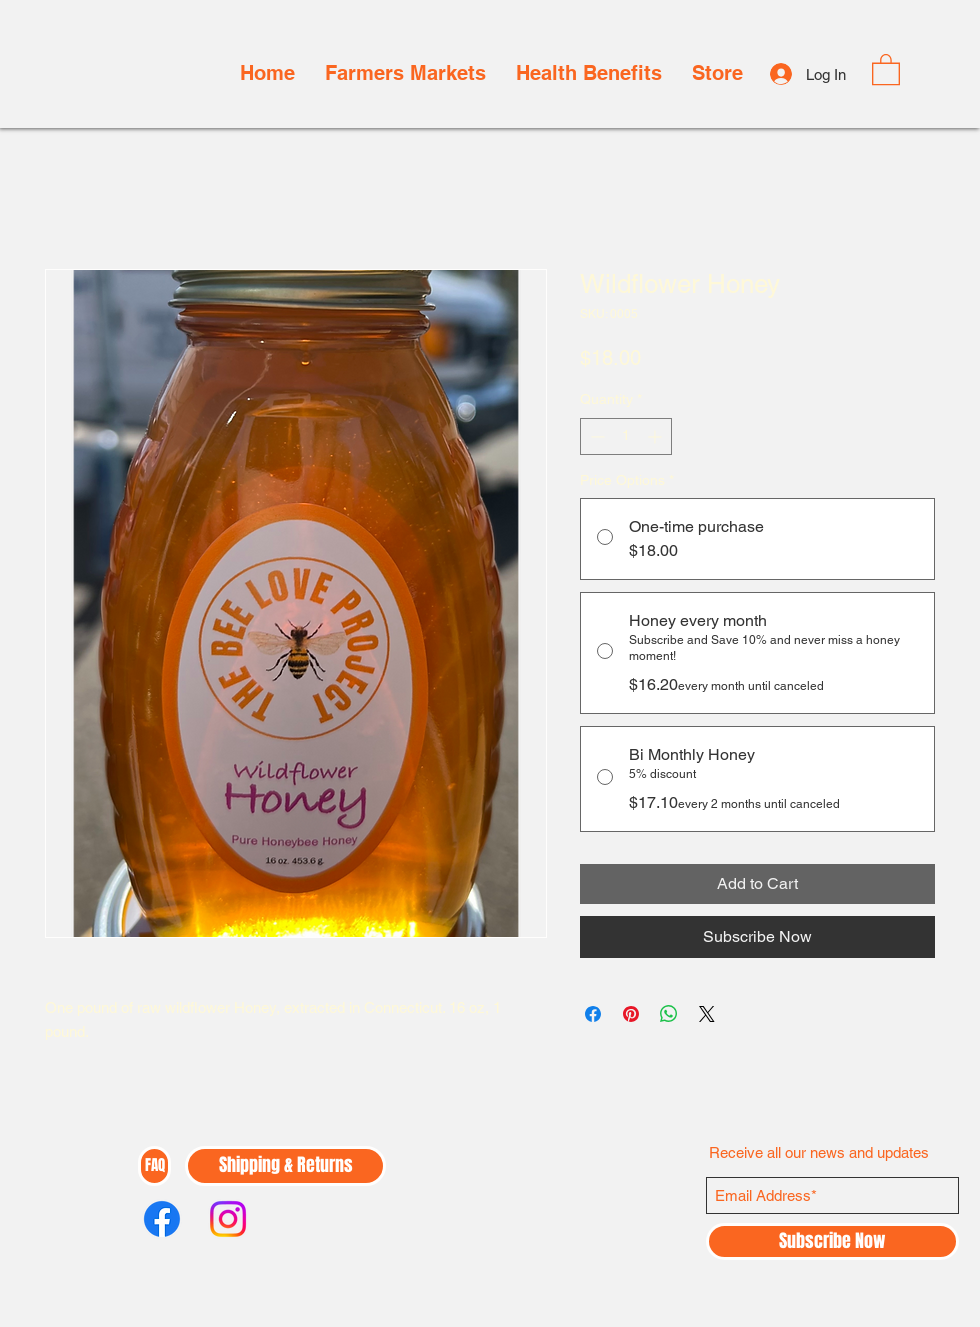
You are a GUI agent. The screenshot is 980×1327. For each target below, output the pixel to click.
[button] (886, 68)
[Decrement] (595, 436)
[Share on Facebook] (593, 1014)
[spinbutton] (626, 436)
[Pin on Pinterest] (631, 1014)
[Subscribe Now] (832, 1241)
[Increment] (656, 436)
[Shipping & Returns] (285, 1166)
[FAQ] (154, 1166)
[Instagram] (228, 1219)
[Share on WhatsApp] (669, 1014)
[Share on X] (707, 1014)
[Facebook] (162, 1219)
